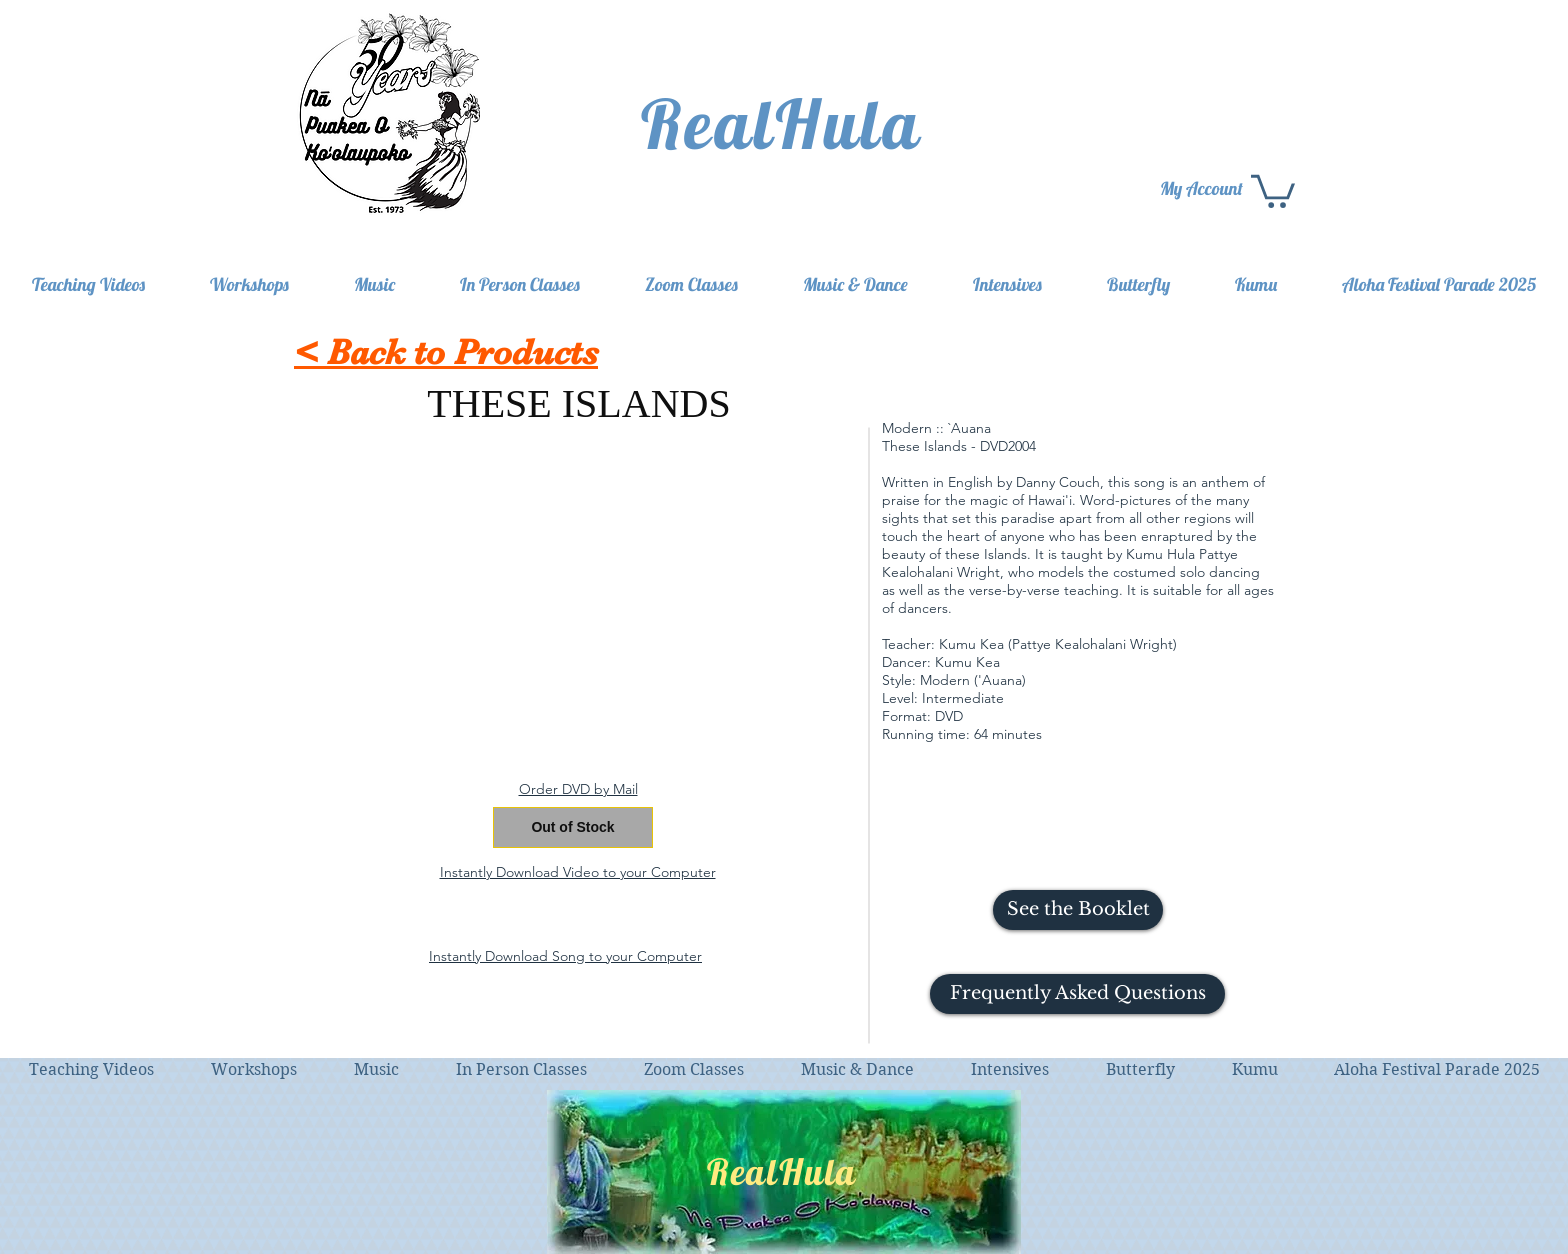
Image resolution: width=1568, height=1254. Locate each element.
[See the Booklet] (1078, 910)
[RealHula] (783, 123)
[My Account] (1203, 188)
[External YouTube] (578, 592)
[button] (1077, 994)
